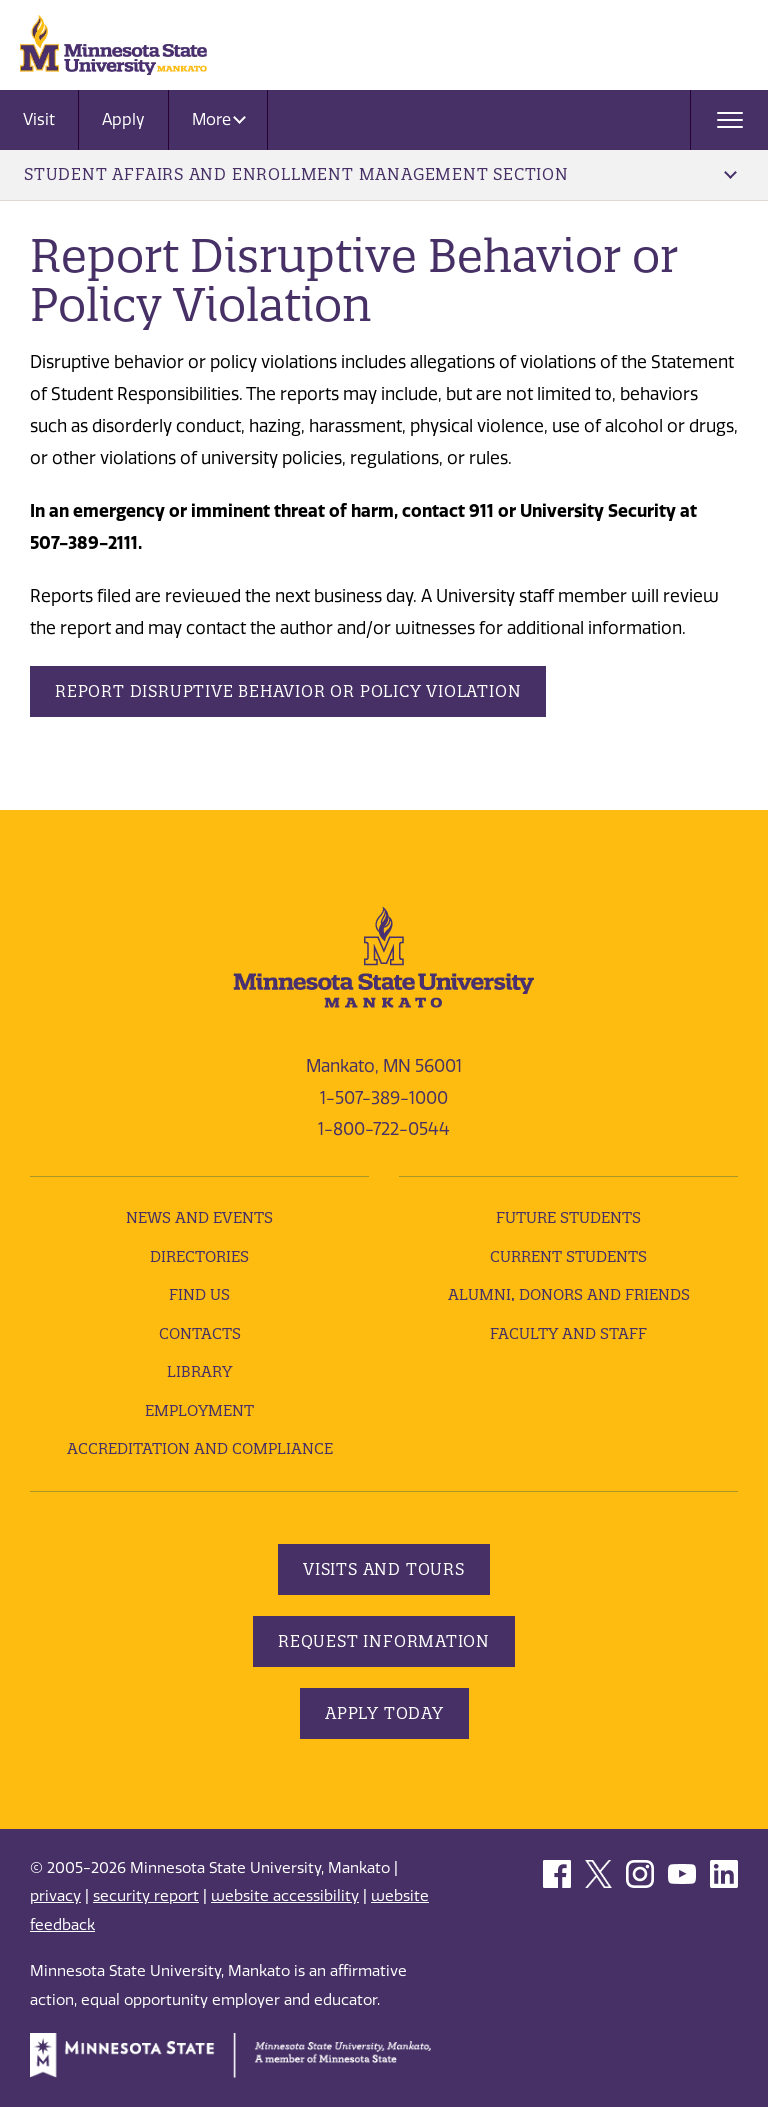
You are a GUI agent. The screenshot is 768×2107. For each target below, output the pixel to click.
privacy (55, 1896)
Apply (123, 119)
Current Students (568, 1256)
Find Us (199, 1294)
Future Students (568, 1217)
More (219, 119)
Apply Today (384, 1713)
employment (199, 1410)
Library (199, 1371)
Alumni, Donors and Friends (569, 1294)
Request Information (384, 1641)
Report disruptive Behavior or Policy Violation (288, 691)
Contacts (200, 1333)
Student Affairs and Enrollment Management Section (380, 174)
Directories (199, 1256)
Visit (39, 119)
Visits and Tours (384, 1569)
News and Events (199, 1217)
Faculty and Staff (568, 1333)
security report (146, 1896)
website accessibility (285, 1896)
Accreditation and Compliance (200, 1448)
